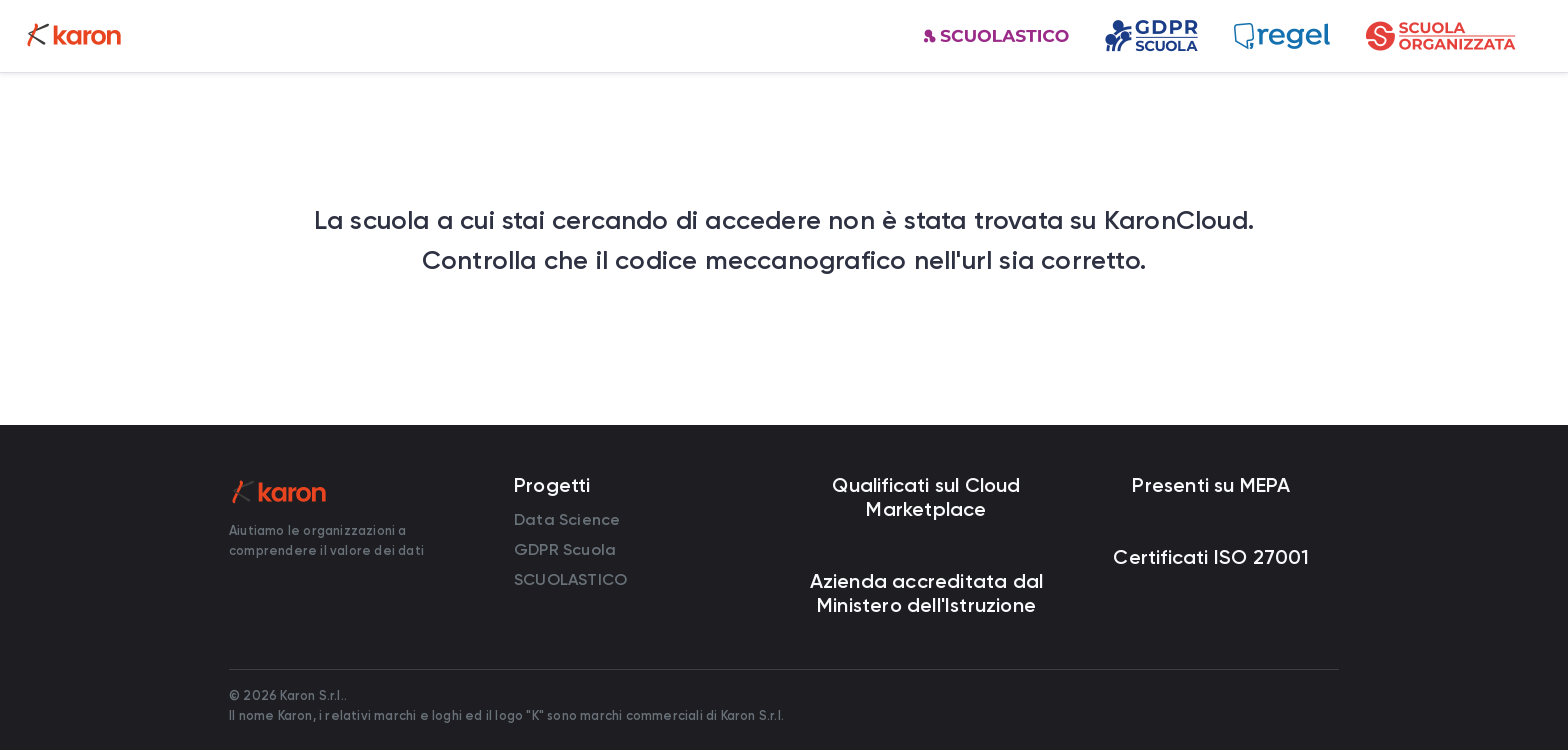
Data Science (567, 519)
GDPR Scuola (565, 549)
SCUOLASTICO (570, 579)
